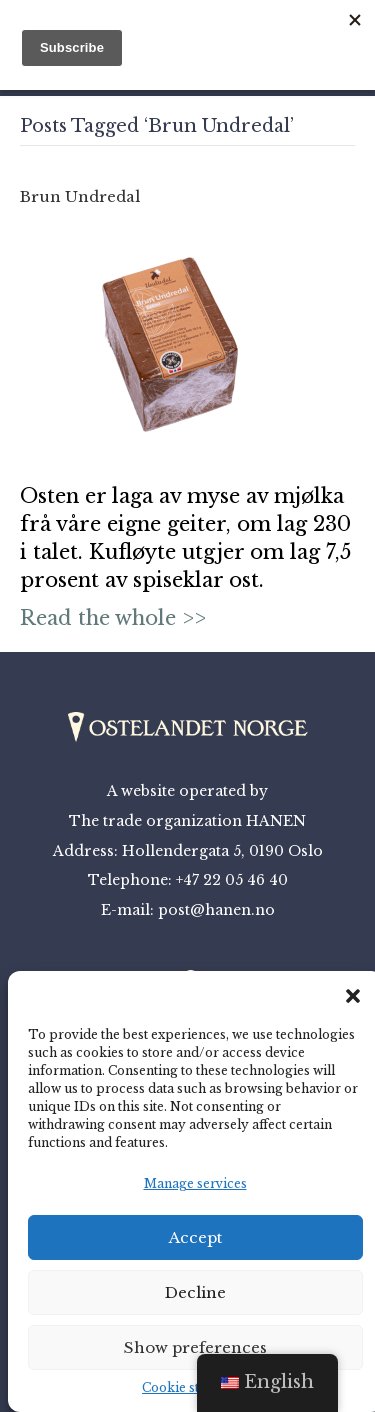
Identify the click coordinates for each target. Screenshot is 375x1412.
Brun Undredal (80, 196)
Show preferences (195, 1347)
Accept (195, 1237)
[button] (353, 996)
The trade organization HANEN (187, 821)
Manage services (195, 1183)
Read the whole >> (113, 618)
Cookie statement (195, 1387)
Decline (195, 1292)
